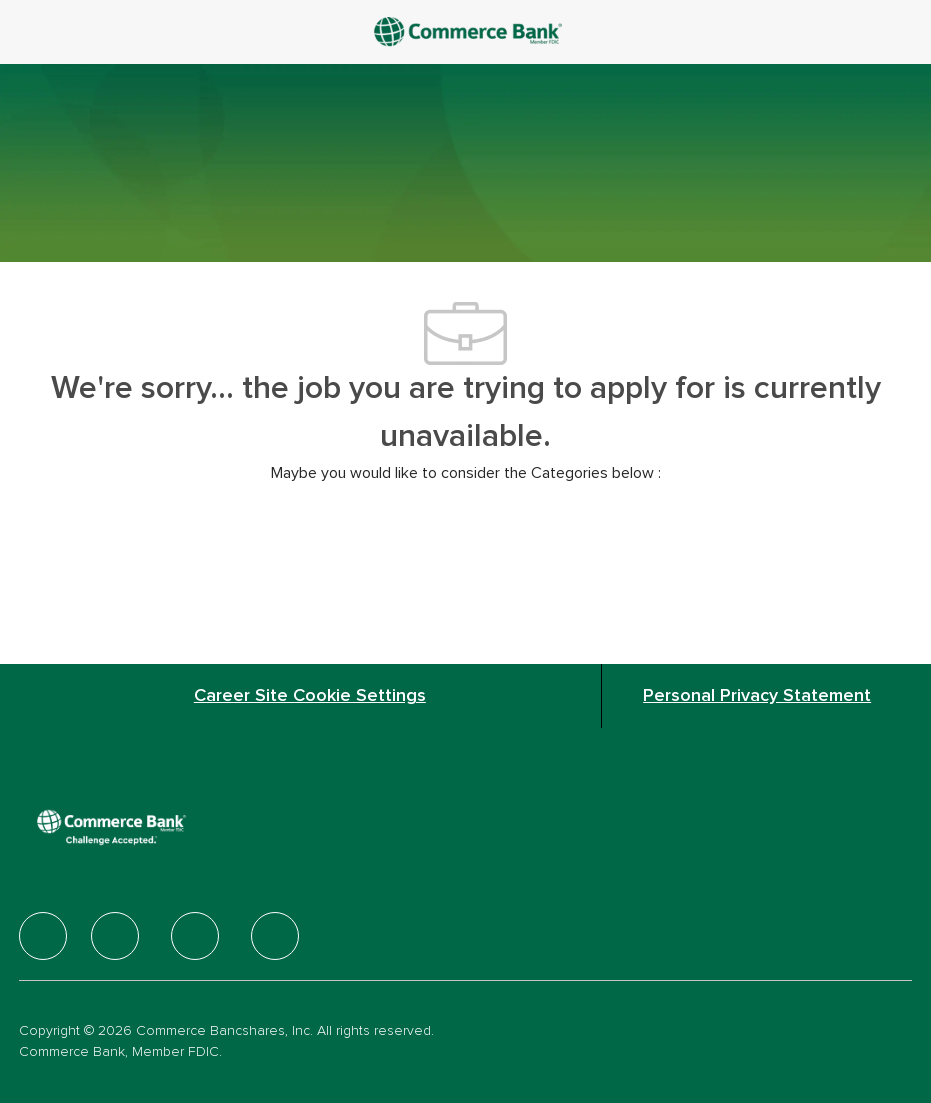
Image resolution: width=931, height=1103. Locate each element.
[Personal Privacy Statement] (757, 696)
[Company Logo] (470, 31)
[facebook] (43, 936)
